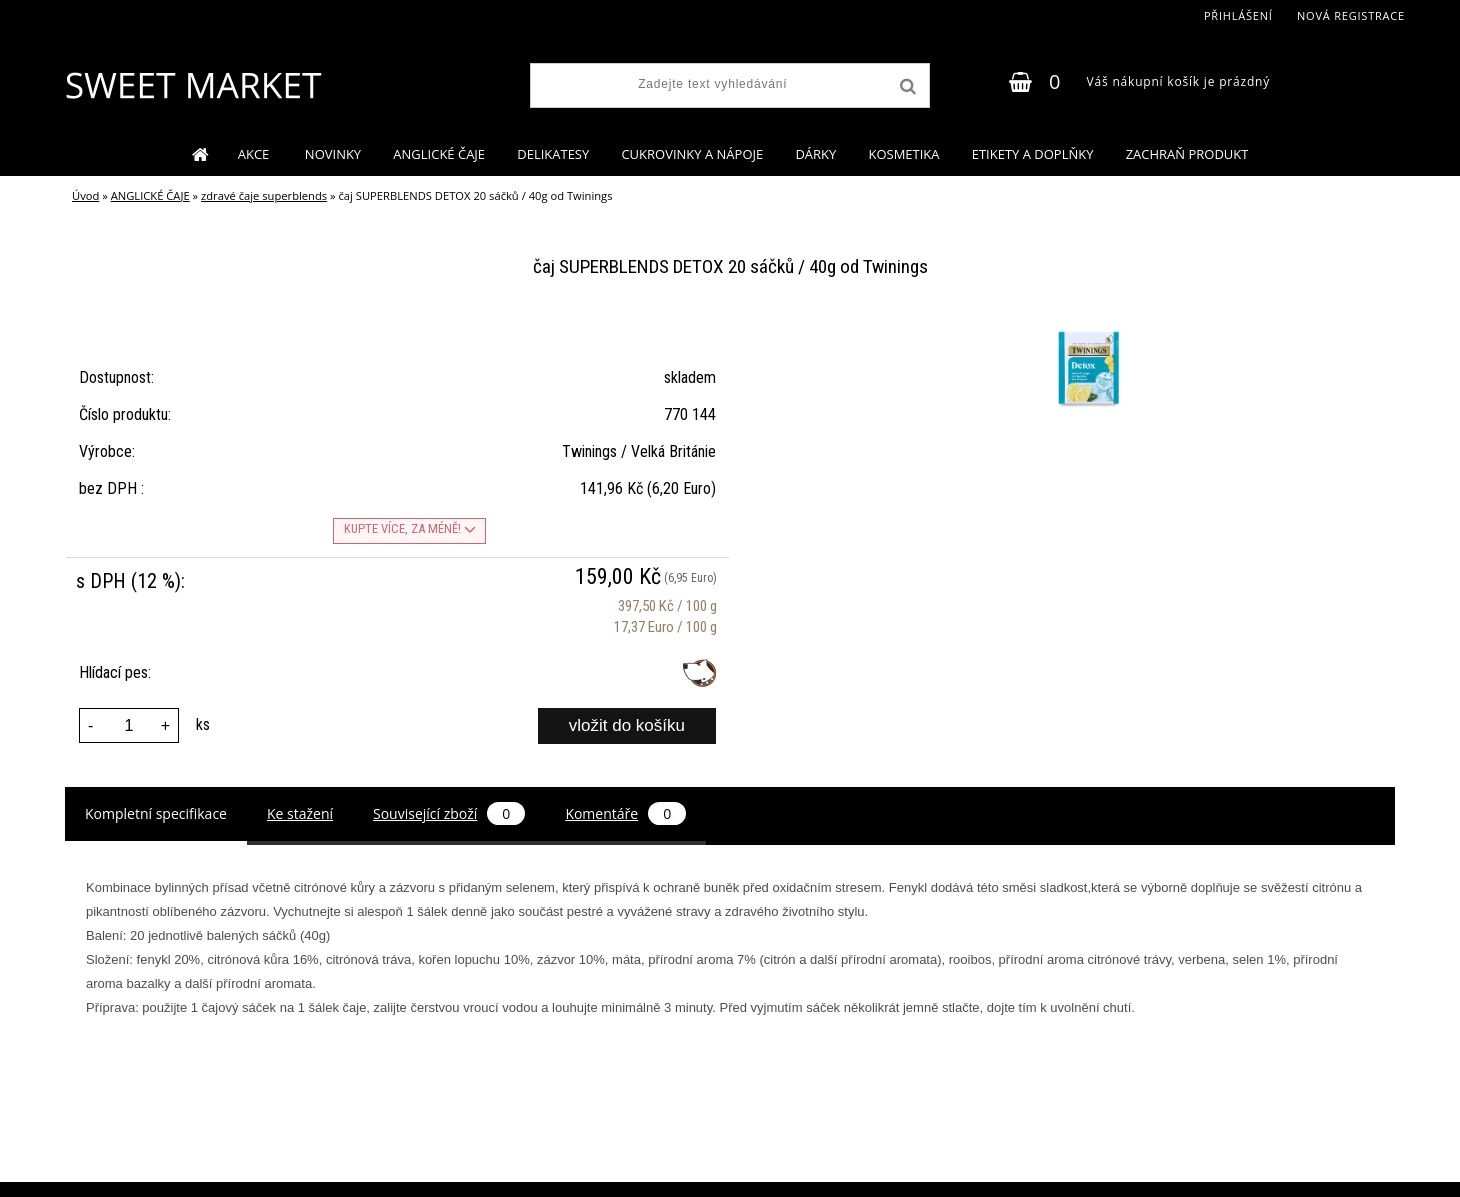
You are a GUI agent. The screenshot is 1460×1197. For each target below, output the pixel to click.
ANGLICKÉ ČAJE (439, 154)
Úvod (85, 195)
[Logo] (192, 85)
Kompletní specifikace (156, 813)
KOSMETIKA (903, 154)
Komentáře (625, 813)
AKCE (255, 154)
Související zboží (449, 813)
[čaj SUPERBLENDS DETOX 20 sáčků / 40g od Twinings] (1085, 331)
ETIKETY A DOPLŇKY (1033, 154)
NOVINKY (333, 154)
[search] (906, 87)
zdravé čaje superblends (264, 195)
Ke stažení (300, 813)
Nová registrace (1351, 15)
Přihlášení (1238, 15)
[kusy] (129, 725)
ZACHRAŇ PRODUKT (1187, 154)
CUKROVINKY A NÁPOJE (692, 154)
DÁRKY (815, 154)
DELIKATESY (553, 154)
